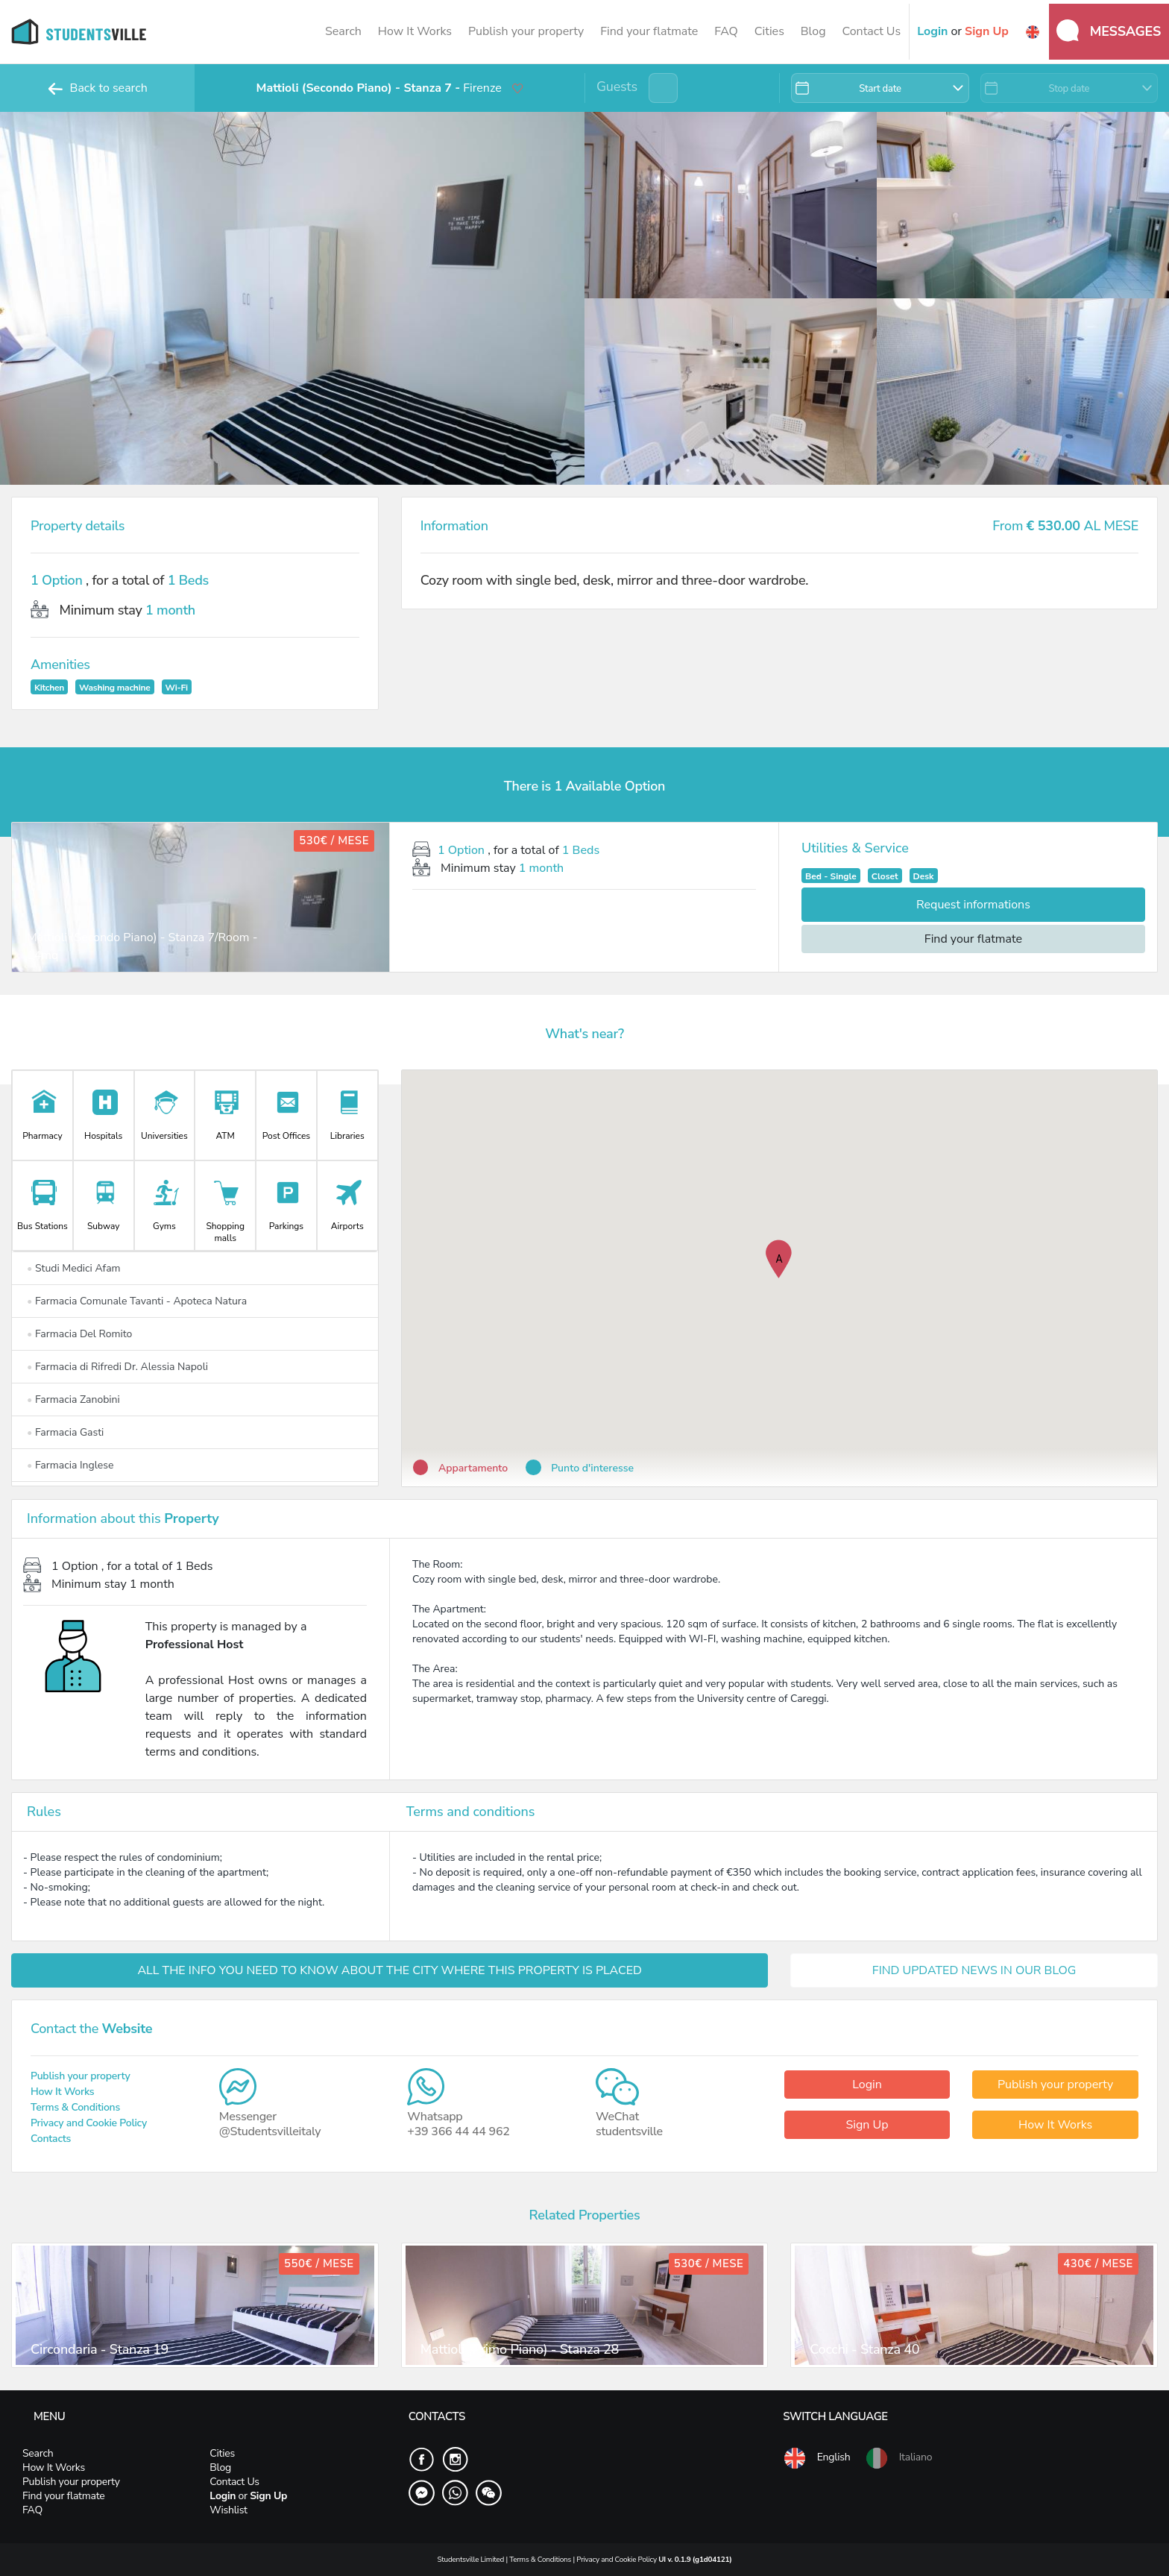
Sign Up (866, 2125)
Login (867, 2084)
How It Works (415, 31)
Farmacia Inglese (70, 1465)
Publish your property (526, 31)
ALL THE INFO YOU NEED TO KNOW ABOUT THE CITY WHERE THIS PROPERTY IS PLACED (389, 1970)
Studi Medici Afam (74, 1268)
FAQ (726, 31)
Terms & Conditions (75, 2107)
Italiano (898, 2458)
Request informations (973, 904)
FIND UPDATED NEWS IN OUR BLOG (974, 1970)
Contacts (51, 2139)
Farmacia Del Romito (79, 1334)
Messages (1108, 30)
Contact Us (871, 31)
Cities (769, 31)
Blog (813, 31)
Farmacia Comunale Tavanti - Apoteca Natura (137, 1301)
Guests (616, 86)
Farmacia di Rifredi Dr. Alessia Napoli (117, 1367)
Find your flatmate (649, 31)
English (816, 2458)
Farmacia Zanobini (73, 1399)
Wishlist (228, 2510)
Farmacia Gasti (65, 1432)
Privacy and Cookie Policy (89, 2123)
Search (343, 31)
